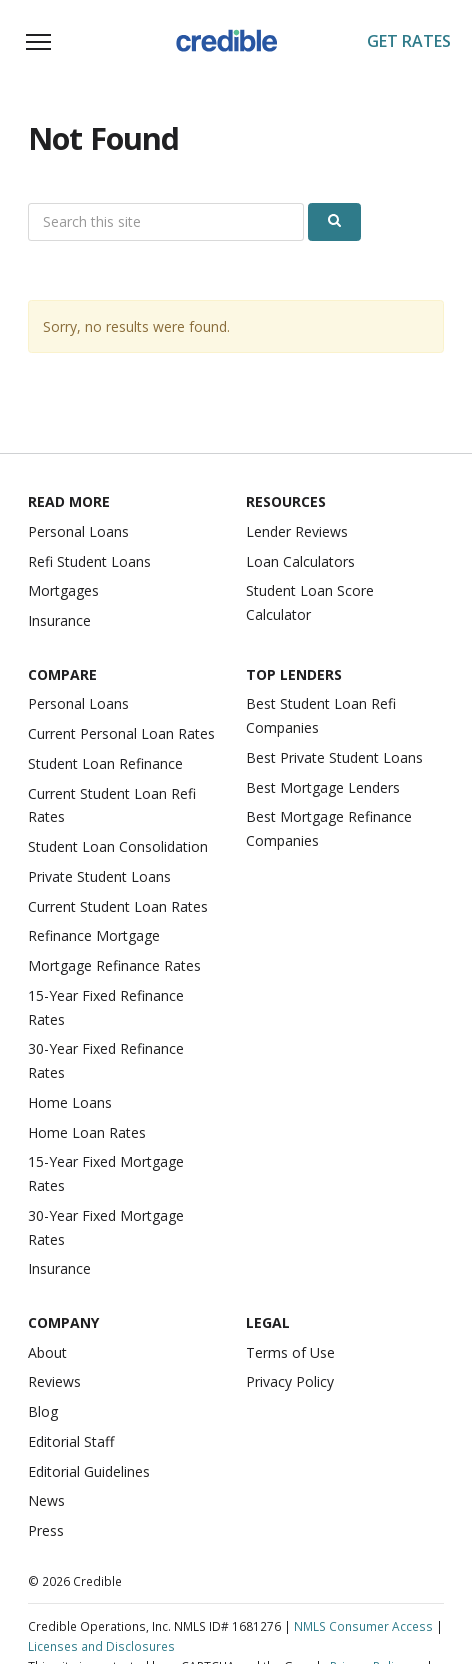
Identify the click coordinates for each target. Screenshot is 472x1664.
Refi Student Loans (89, 561)
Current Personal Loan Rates (121, 733)
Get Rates (409, 41)
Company (63, 1322)
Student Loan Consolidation (118, 846)
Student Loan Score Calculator (310, 602)
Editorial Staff (71, 1441)
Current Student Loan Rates (118, 906)
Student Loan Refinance (105, 763)
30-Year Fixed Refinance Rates (106, 1060)
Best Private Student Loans (334, 757)
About (47, 1352)
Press (46, 1530)
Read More (69, 501)
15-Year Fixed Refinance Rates (106, 1007)
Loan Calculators (300, 561)
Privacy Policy (290, 1381)
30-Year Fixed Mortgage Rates (106, 1227)
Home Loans (70, 1102)
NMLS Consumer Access (363, 1626)
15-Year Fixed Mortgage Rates (106, 1173)
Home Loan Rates (87, 1132)
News (46, 1500)
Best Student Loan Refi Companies (321, 715)
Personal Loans (78, 531)
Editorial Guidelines (89, 1471)
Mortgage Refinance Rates (114, 965)
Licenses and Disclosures (101, 1646)
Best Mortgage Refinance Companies (329, 828)
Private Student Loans (99, 876)
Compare (62, 674)
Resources (286, 501)
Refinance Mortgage (94, 935)
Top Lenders (294, 674)
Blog (43, 1411)
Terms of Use (290, 1352)
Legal (268, 1322)
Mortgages (63, 590)
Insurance (59, 620)
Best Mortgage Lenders (323, 787)
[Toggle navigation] (38, 42)
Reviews (54, 1381)
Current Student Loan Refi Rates (112, 805)
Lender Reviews (297, 531)
